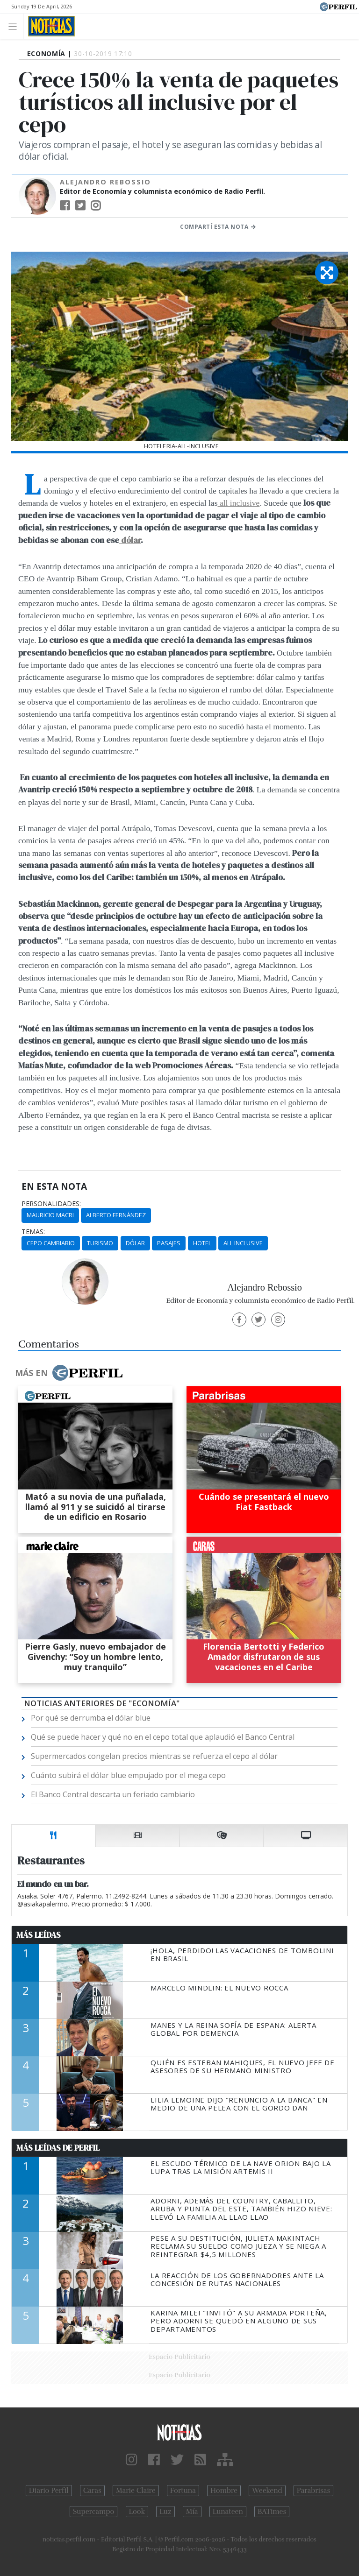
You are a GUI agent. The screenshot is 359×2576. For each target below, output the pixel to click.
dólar (130, 540)
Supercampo (94, 2511)
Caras (92, 2490)
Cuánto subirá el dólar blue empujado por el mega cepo (128, 1775)
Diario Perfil (49, 2490)
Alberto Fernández (116, 1215)
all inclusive (238, 503)
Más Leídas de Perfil (58, 2147)
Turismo (100, 1243)
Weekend (267, 2490)
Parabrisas (313, 2490)
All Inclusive (243, 1243)
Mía (192, 2511)
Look (137, 2511)
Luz (165, 2511)
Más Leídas (38, 1935)
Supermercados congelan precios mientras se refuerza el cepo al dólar (154, 1756)
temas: (33, 1232)
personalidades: (51, 1204)
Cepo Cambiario (51, 1243)
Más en (68, 1373)
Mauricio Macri (50, 1215)
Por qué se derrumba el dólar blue (91, 1718)
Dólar (135, 1243)
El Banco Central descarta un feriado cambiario (113, 1794)
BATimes (272, 2511)
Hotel (202, 1243)
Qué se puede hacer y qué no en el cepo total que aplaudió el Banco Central (162, 1737)
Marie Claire (136, 2490)
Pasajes (168, 1243)
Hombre (223, 2490)
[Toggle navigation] (15, 26)
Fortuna (183, 2490)
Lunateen (228, 2511)
